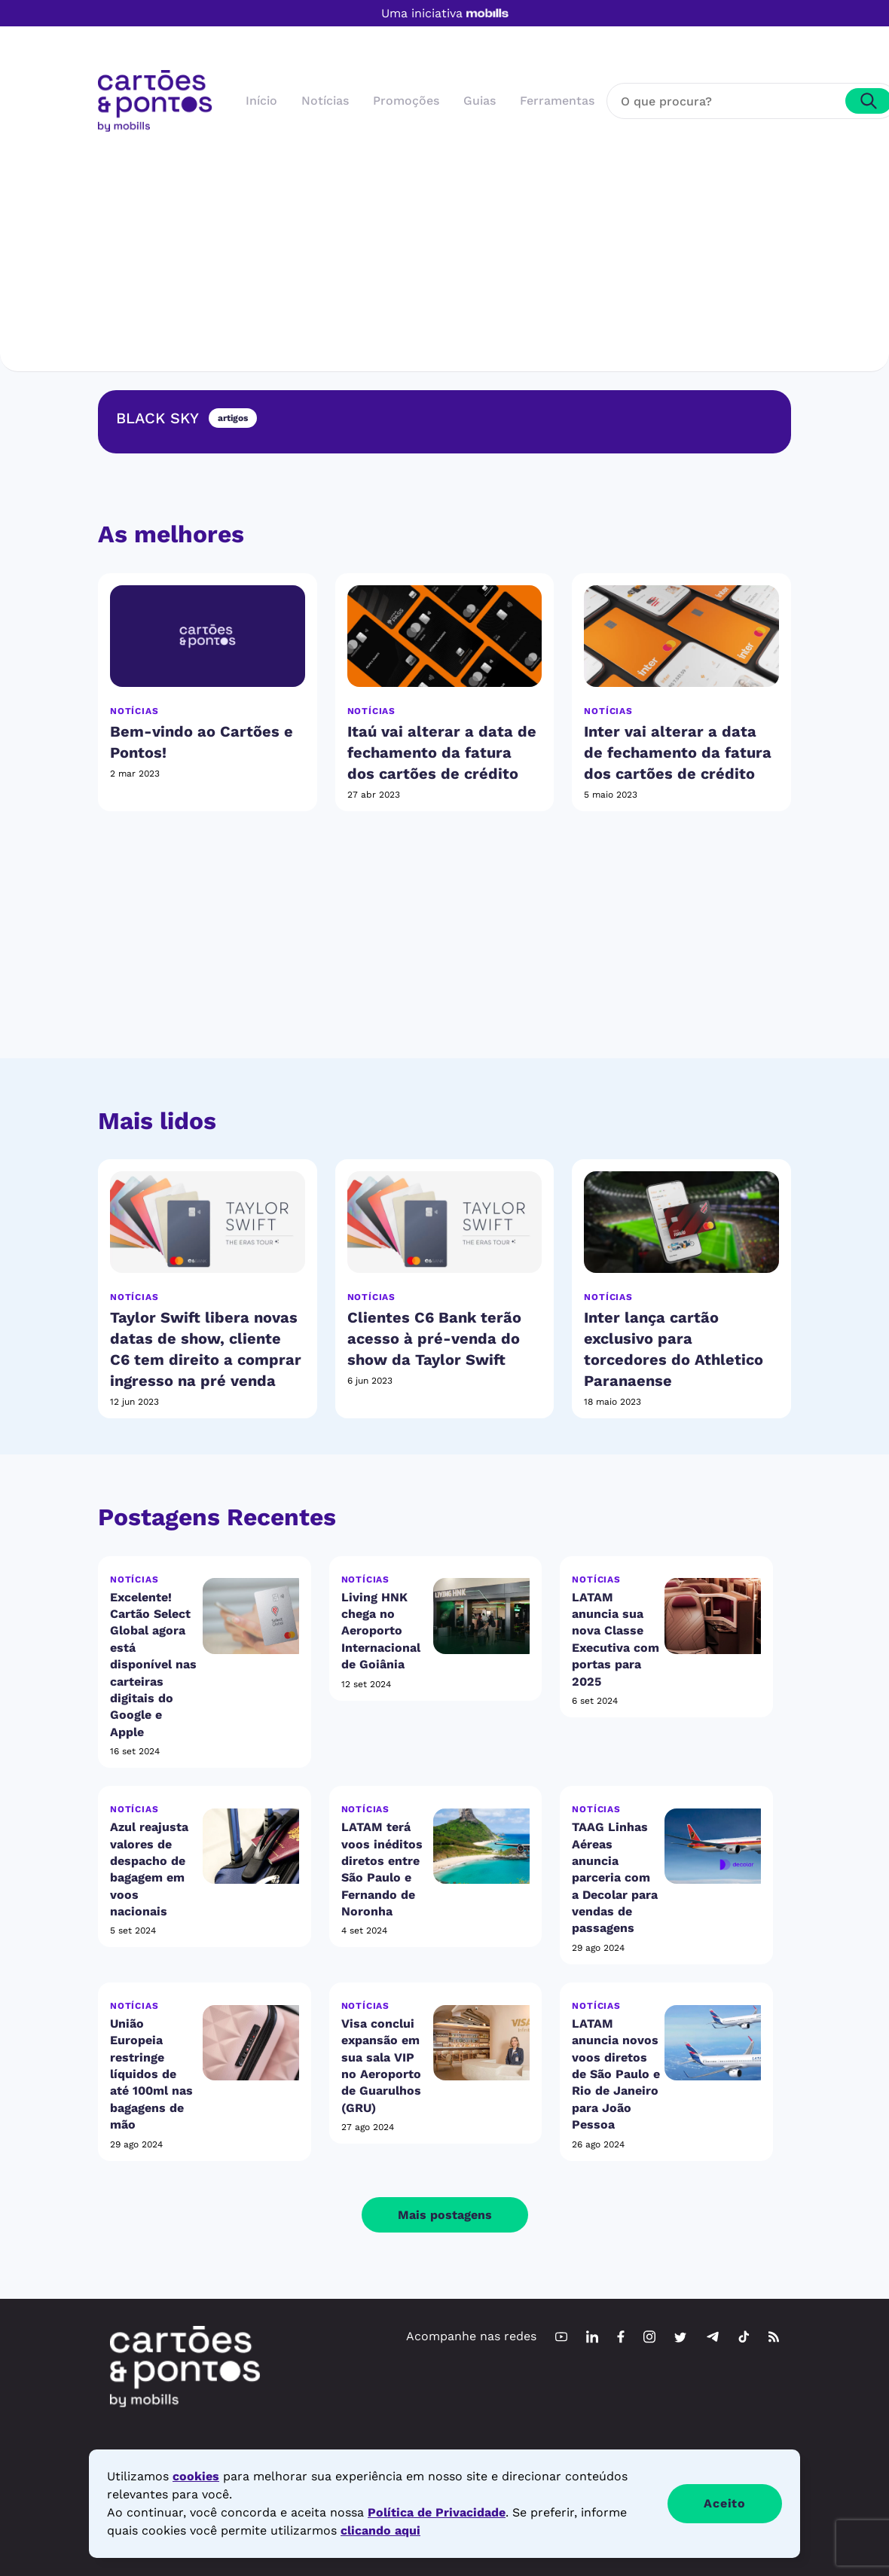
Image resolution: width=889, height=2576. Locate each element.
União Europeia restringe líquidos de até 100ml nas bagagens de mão (151, 2074)
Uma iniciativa (445, 13)
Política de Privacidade (437, 2512)
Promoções (406, 100)
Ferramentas (557, 100)
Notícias (325, 100)
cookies (196, 2476)
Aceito (725, 2503)
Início (261, 100)
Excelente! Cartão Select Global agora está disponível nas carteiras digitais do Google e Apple (153, 1664)
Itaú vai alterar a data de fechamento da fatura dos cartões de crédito (441, 752)
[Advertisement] (444, 244)
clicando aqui (380, 2530)
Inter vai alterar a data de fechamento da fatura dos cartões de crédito (677, 752)
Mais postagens (445, 2215)
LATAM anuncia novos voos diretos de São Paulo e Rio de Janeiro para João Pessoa (616, 2074)
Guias (479, 100)
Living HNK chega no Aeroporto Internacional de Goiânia (380, 1631)
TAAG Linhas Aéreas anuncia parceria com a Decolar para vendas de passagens (615, 1877)
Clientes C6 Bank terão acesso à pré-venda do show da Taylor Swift (434, 1338)
